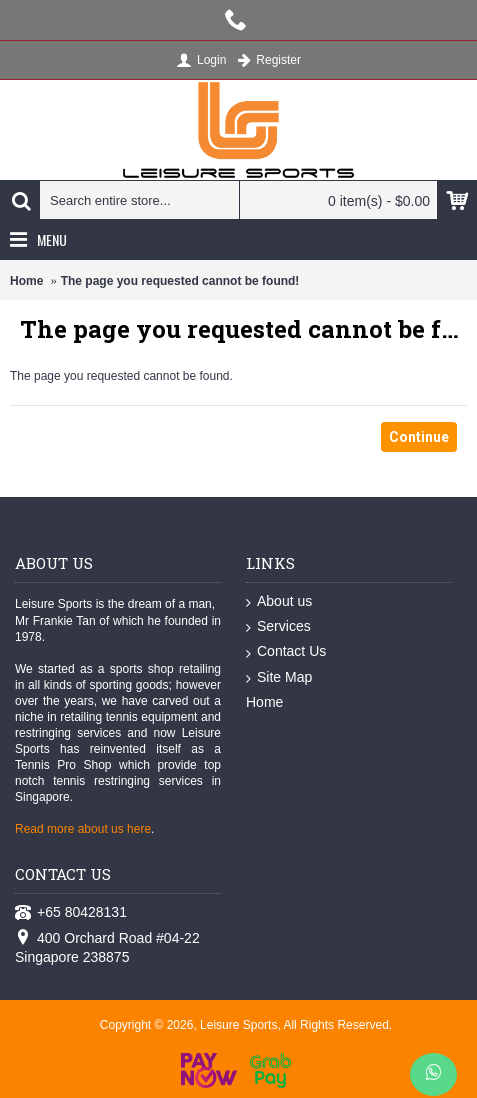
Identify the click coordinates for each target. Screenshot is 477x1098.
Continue (419, 437)
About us (279, 602)
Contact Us (286, 652)
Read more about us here (83, 829)
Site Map (279, 678)
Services (278, 627)
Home (26, 281)
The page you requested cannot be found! (180, 281)
